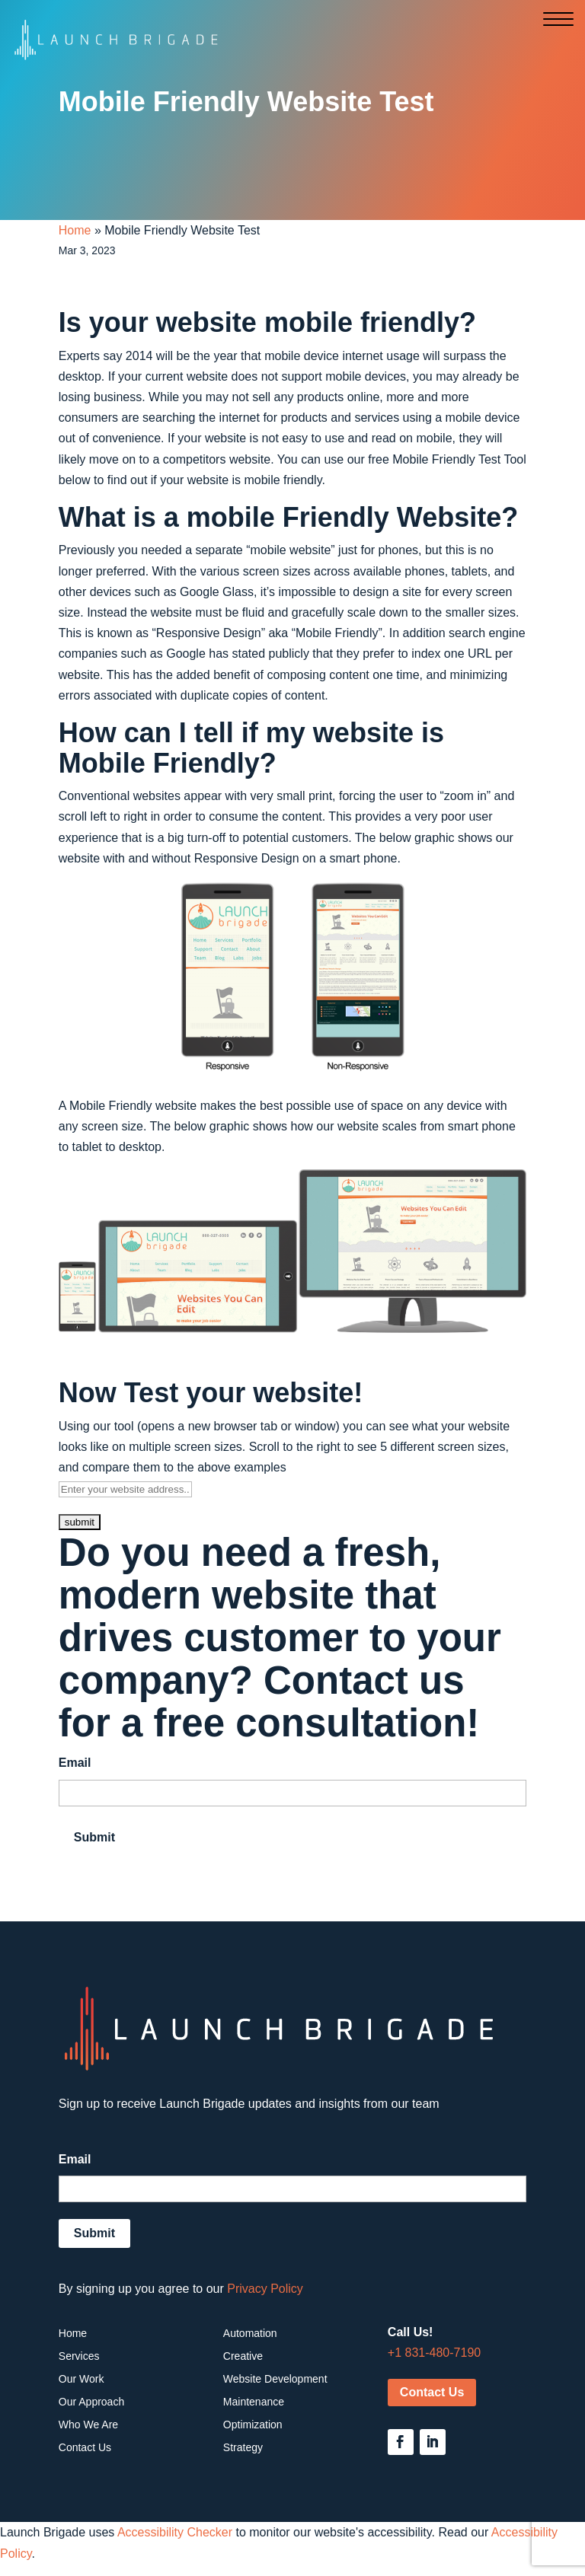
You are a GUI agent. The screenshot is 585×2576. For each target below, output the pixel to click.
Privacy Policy (265, 2288)
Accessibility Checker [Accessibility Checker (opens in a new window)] (174, 2532)
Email (75, 1762)
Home (75, 230)
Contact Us (432, 2392)
